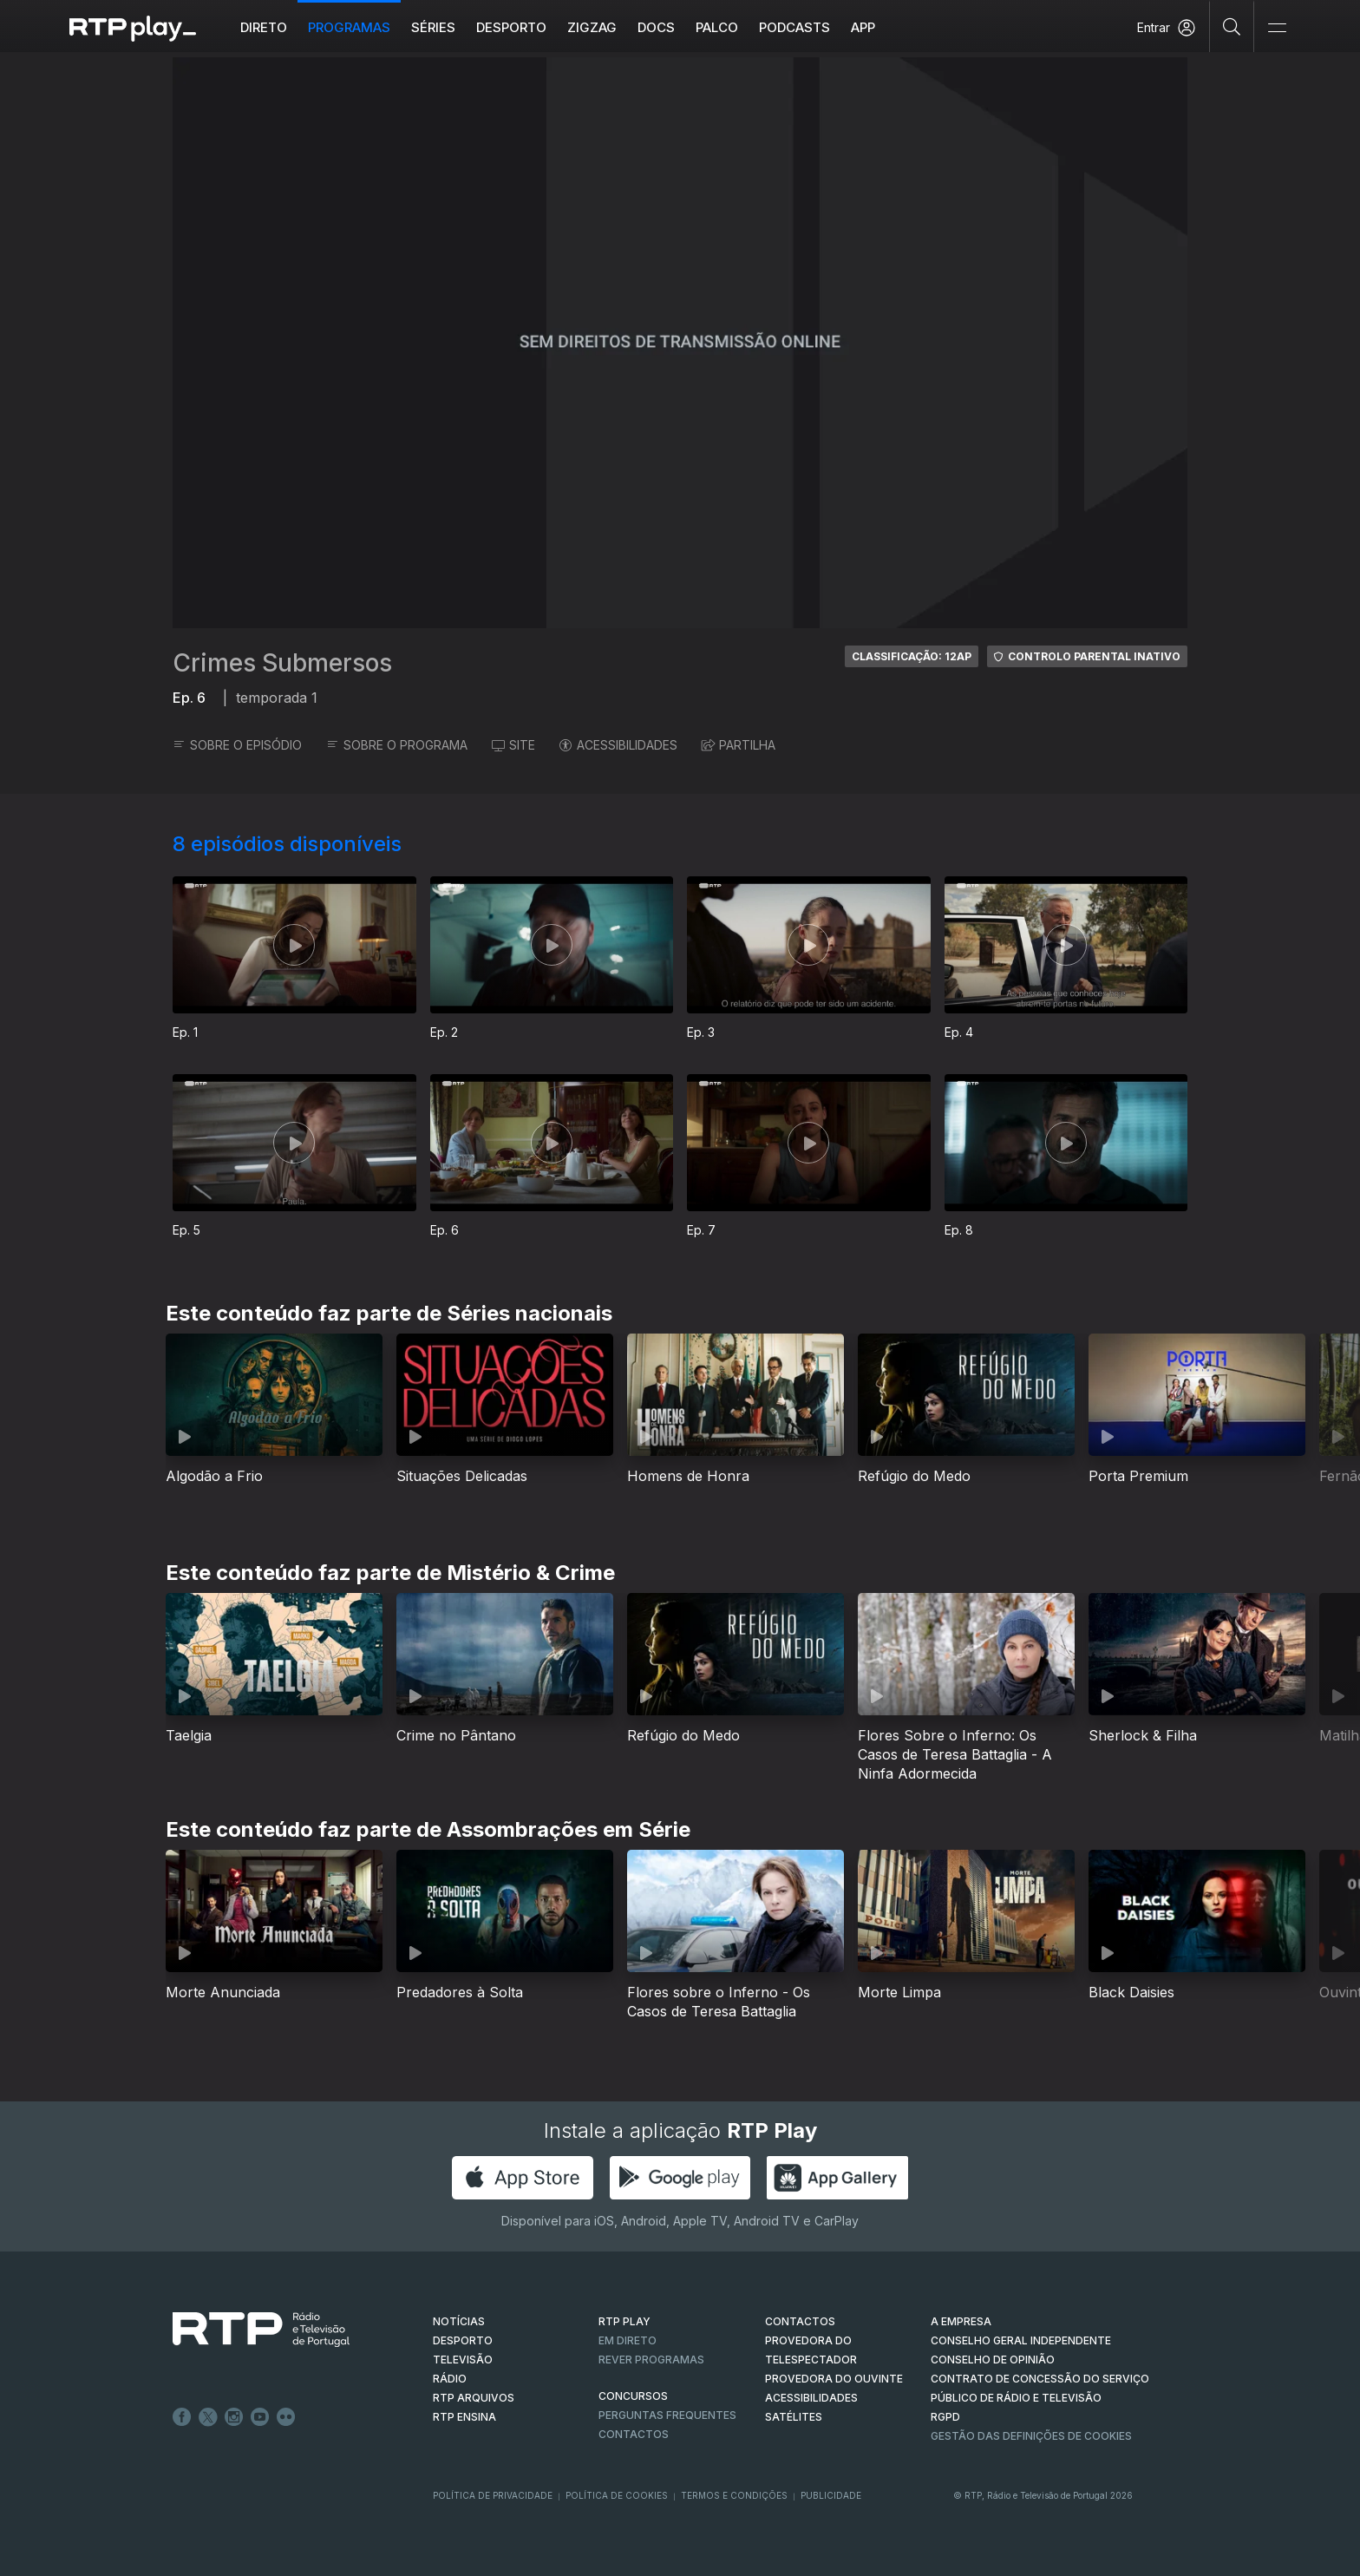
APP (863, 27)
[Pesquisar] (1232, 26)
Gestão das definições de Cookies (1031, 2435)
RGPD (945, 2416)
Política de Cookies (617, 2495)
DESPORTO (463, 2340)
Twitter (208, 2417)
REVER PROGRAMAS (651, 2359)
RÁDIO (450, 2378)
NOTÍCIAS (459, 2321)
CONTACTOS (800, 2321)
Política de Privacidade (492, 2495)
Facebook (182, 2417)
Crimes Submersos (282, 663)
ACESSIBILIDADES (618, 744)
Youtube (260, 2417)
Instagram (234, 2417)
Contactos (633, 2434)
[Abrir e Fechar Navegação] (1276, 28)
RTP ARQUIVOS (473, 2397)
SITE (513, 744)
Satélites (793, 2416)
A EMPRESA (961, 2321)
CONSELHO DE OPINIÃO (993, 2359)
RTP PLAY (624, 2321)
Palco (717, 27)
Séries (433, 27)
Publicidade (831, 2495)
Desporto (511, 27)
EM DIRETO (627, 2340)
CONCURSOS (633, 2395)
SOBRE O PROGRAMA (397, 744)
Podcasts (794, 27)
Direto (263, 27)
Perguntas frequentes (667, 2415)
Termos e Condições (734, 2495)
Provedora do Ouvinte (834, 2378)
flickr (286, 2417)
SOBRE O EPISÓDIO (237, 744)
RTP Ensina (464, 2416)
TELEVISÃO (463, 2359)
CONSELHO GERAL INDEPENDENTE (1021, 2340)
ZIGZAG (592, 27)
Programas (349, 27)
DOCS (656, 27)
